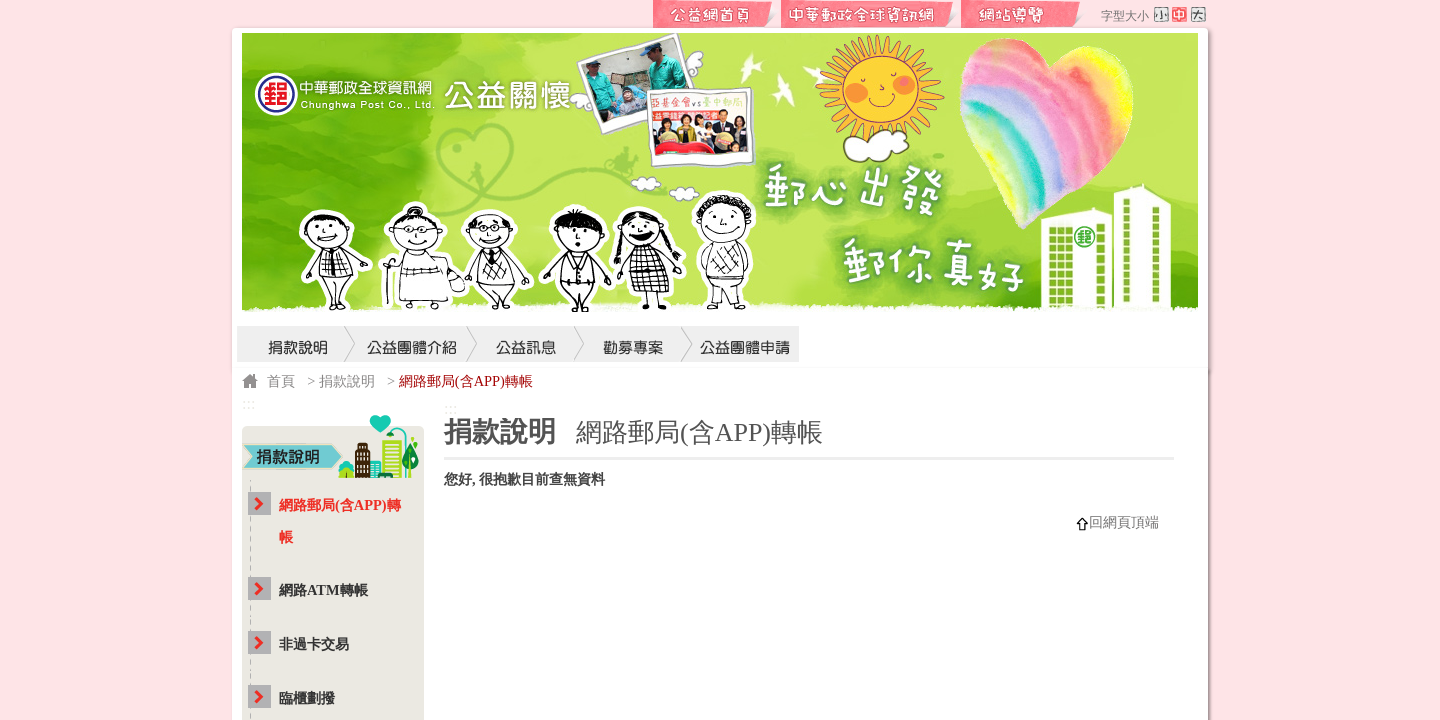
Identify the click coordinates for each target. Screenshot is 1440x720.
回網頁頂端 (1124, 522)
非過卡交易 (314, 644)
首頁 (281, 381)
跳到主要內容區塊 (10, 10)
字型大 (1198, 14)
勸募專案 (634, 306)
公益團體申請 (740, 306)
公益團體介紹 (412, 306)
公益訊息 (527, 306)
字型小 (1161, 14)
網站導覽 (1024, 14)
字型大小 (1125, 16)
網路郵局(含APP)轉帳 (340, 521)
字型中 (1179, 14)
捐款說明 (297, 306)
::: (637, 14)
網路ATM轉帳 (323, 590)
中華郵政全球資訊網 (870, 14)
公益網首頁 (716, 14)
